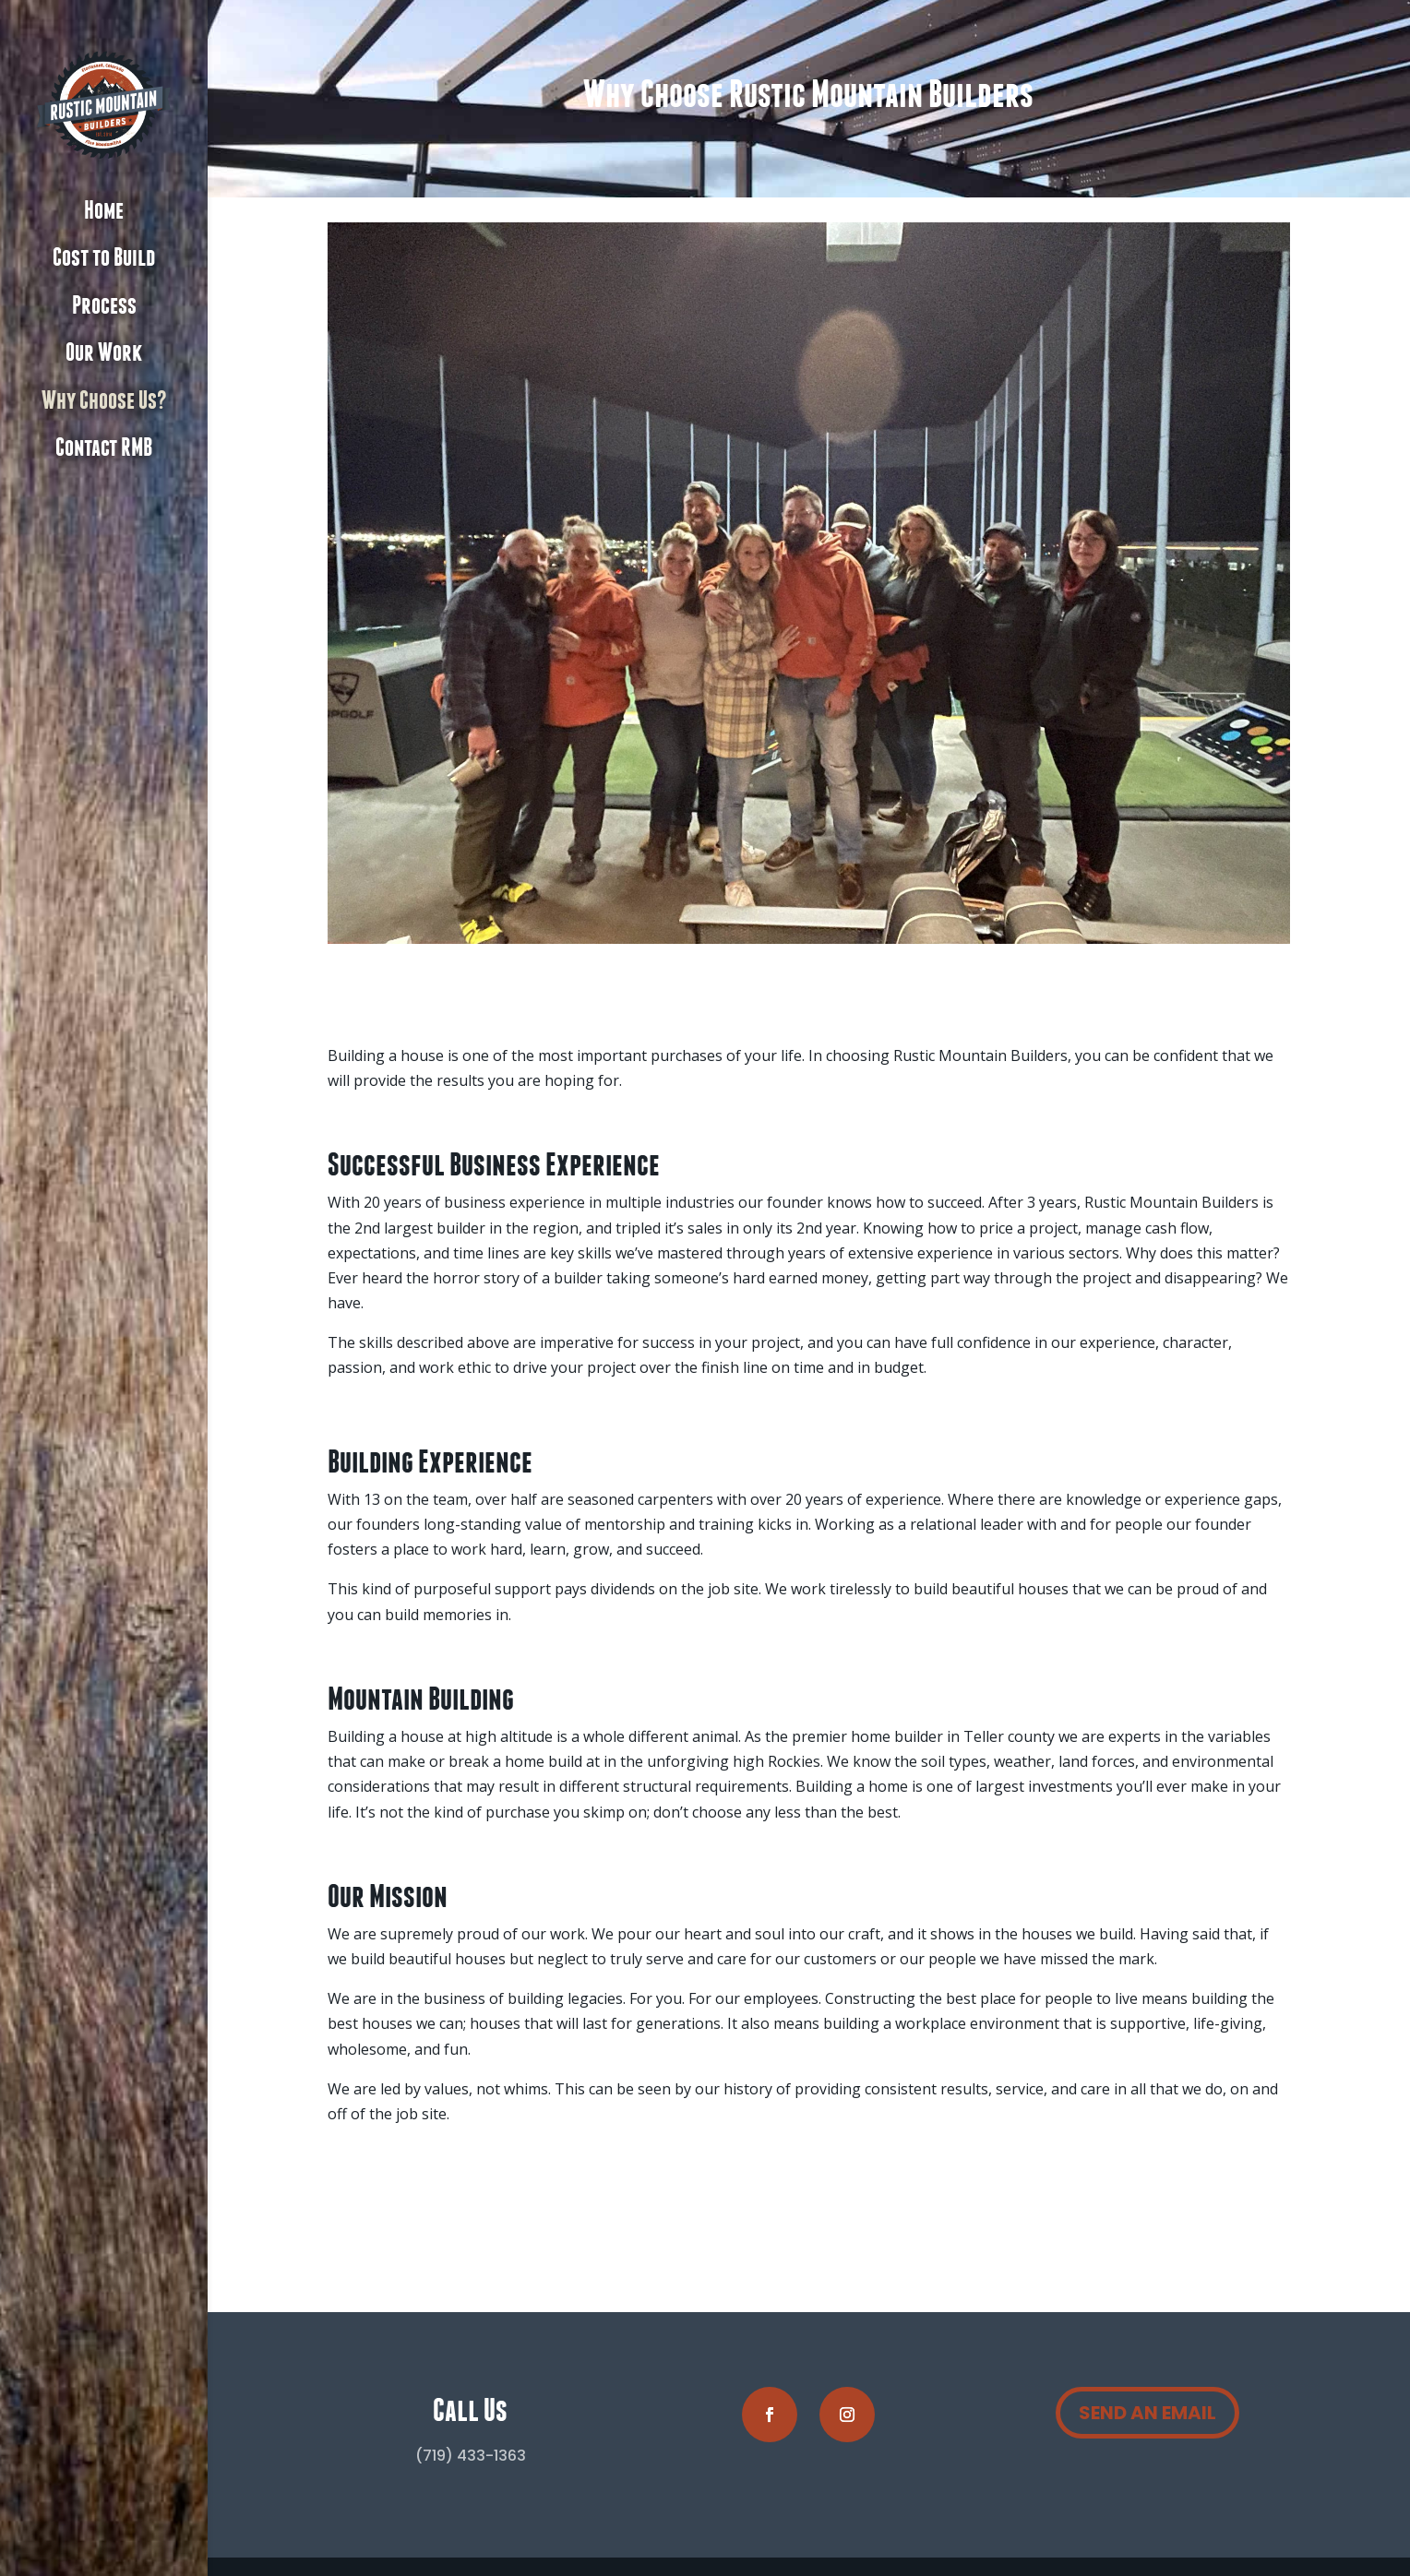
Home (104, 211)
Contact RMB (103, 448)
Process (104, 306)
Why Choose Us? (104, 401)
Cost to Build (104, 258)
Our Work (104, 353)
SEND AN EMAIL (1147, 2413)
